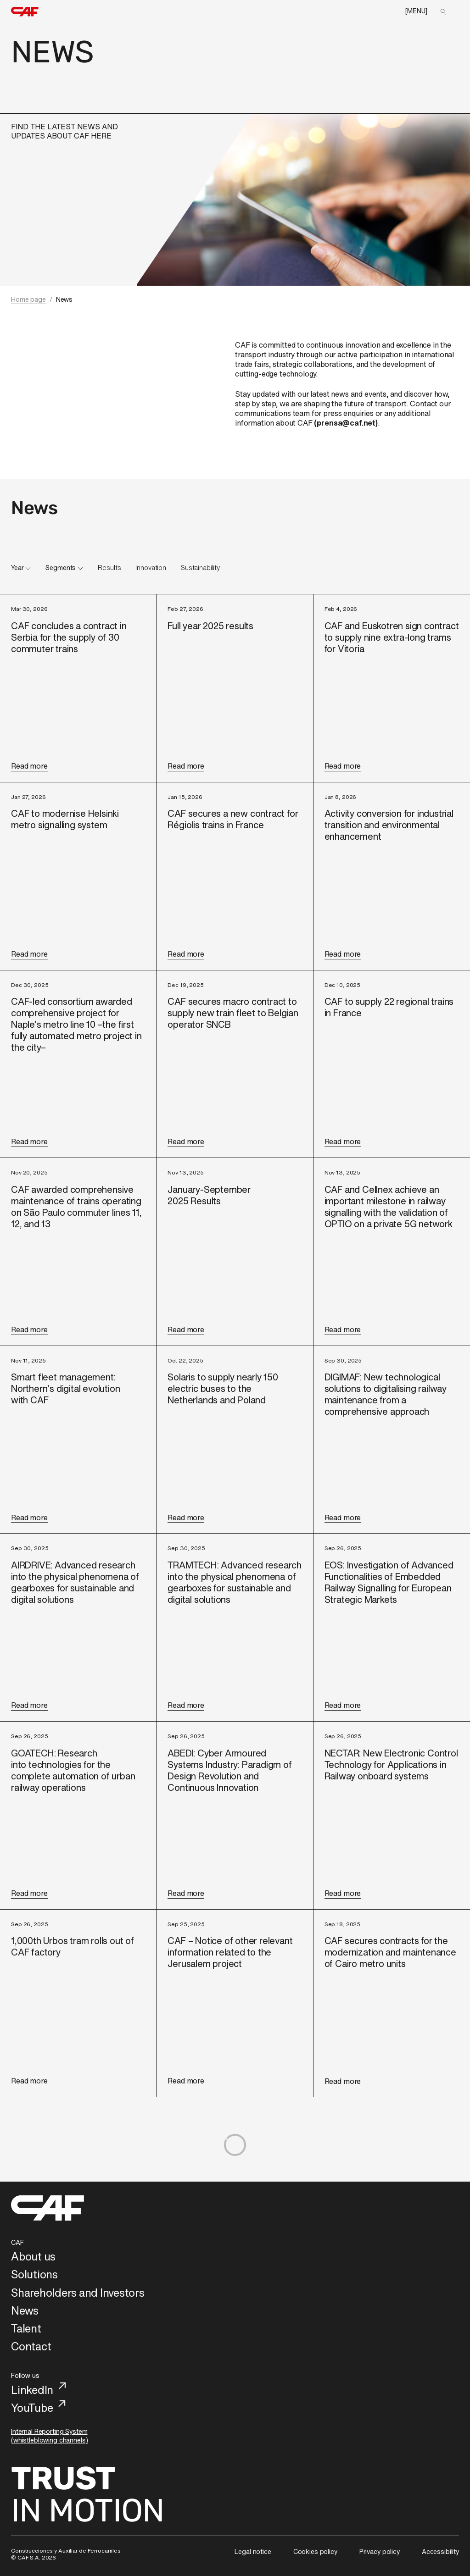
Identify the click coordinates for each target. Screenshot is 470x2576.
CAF (17, 2242)
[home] (25, 12)
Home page (28, 299)
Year (17, 567)
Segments (60, 567)
